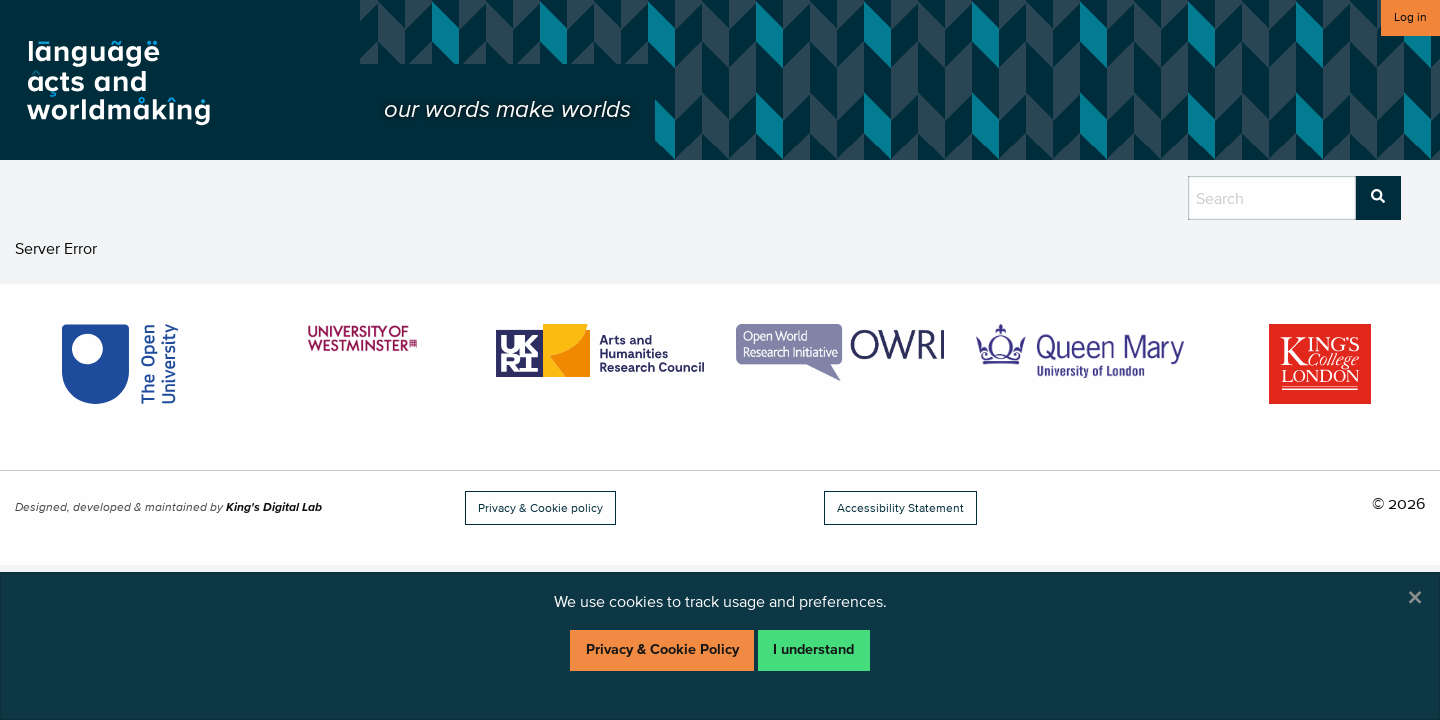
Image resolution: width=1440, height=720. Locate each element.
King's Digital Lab (274, 506)
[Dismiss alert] (1415, 597)
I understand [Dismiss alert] (813, 649)
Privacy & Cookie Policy (662, 649)
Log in (1410, 16)
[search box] (1272, 198)
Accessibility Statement (900, 507)
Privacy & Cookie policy (540, 507)
